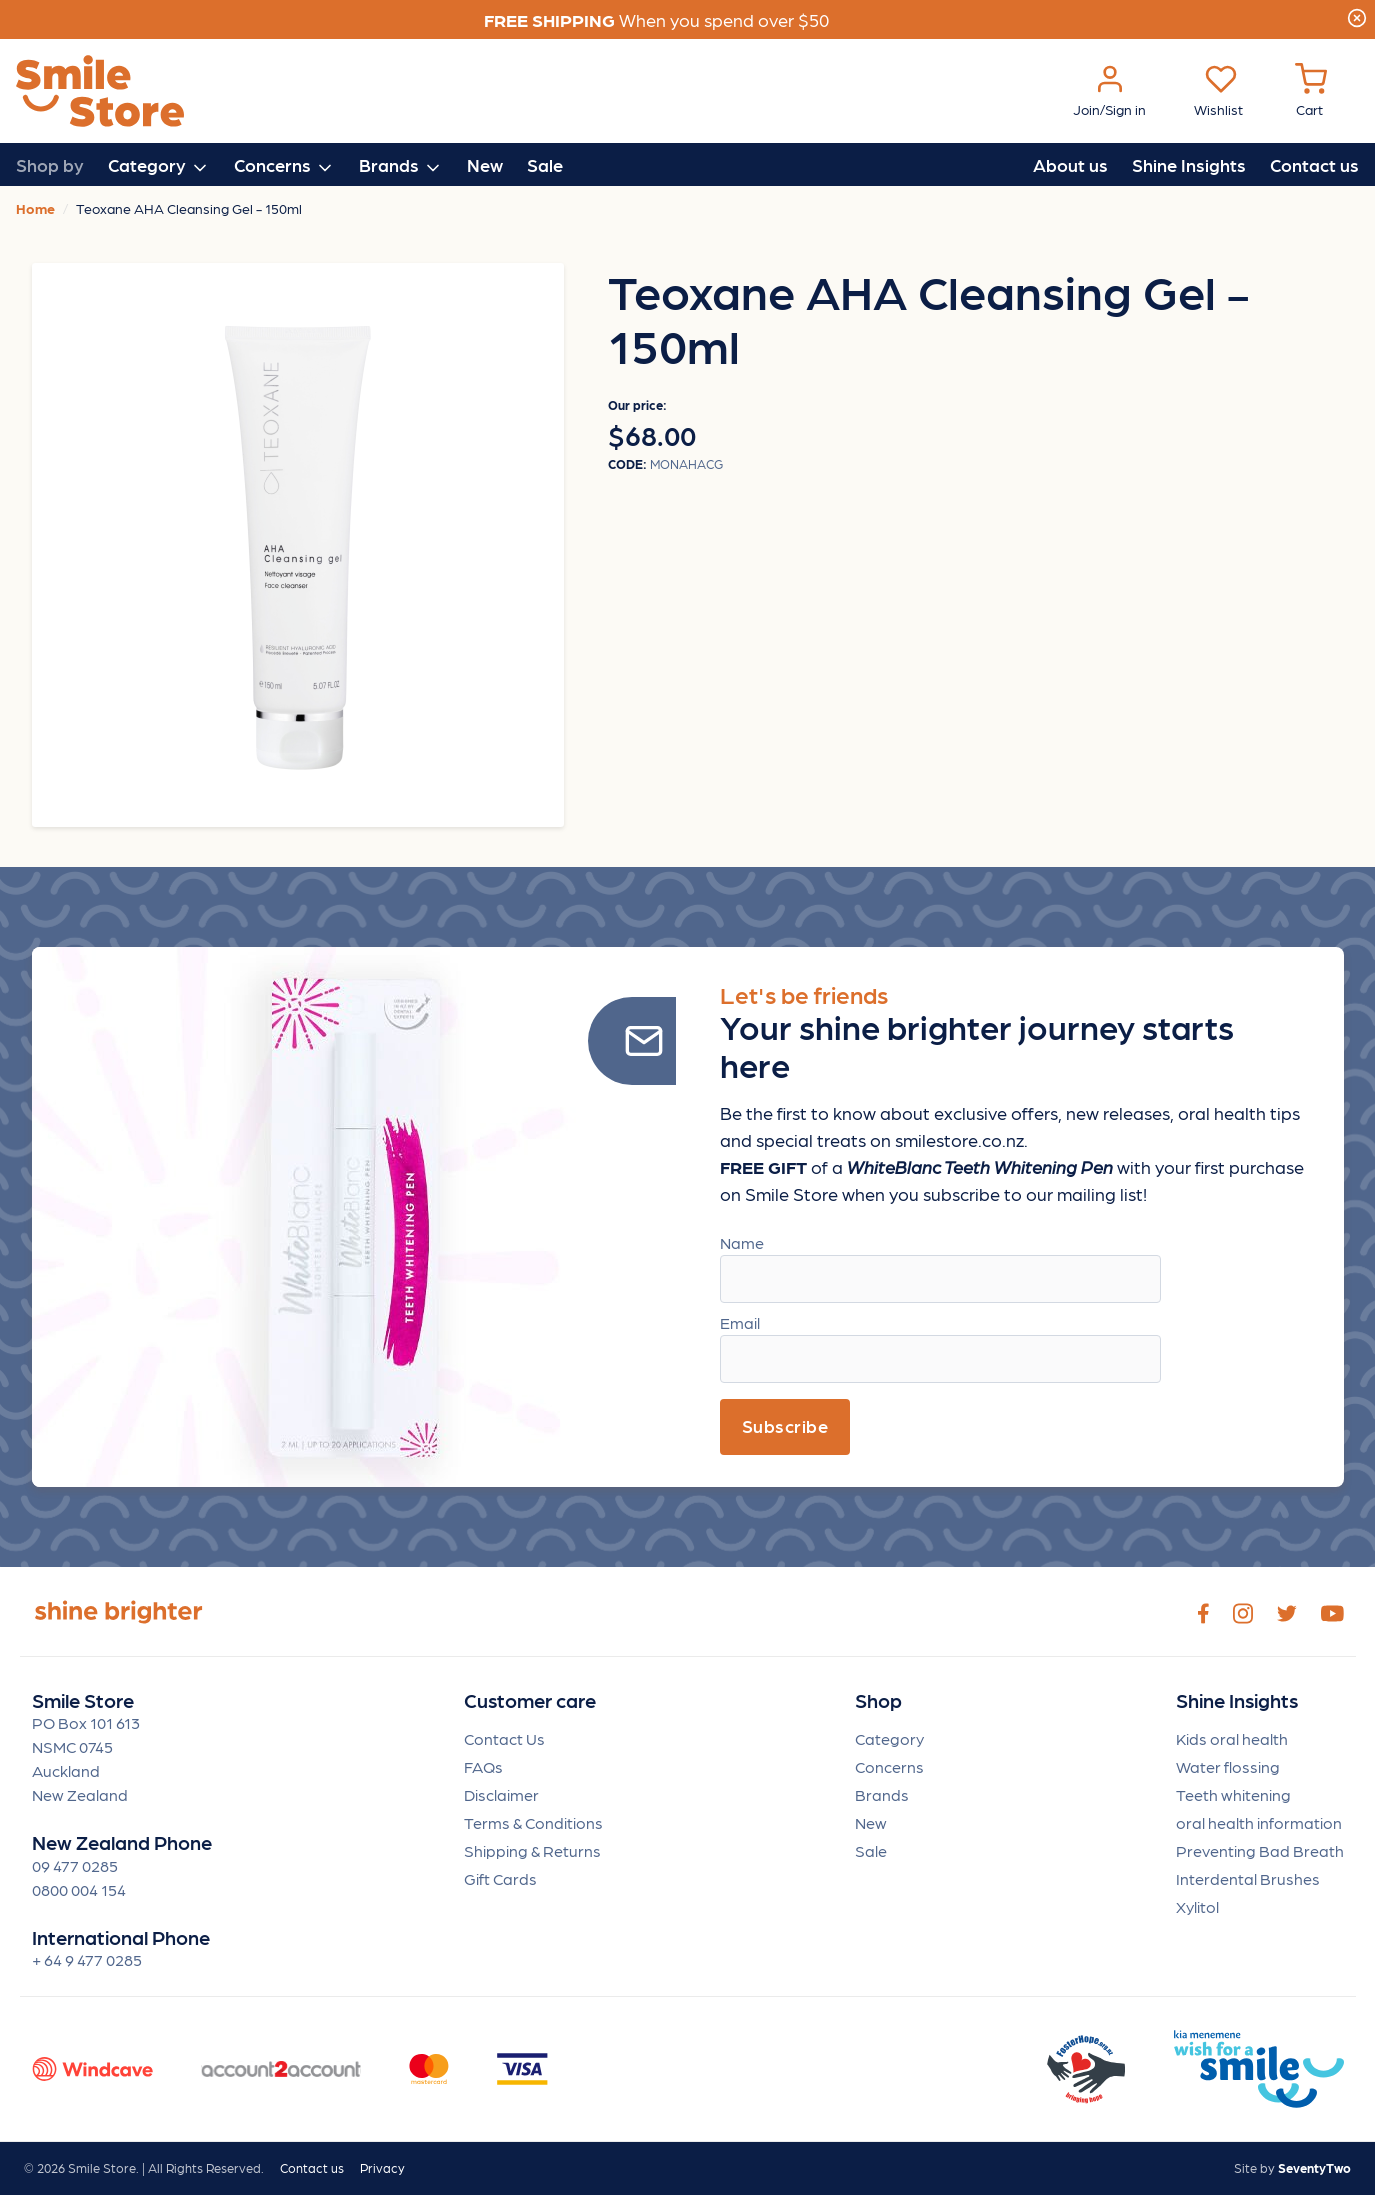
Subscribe (785, 1425)
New (485, 164)
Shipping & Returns (532, 1850)
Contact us (1314, 164)
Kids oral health (1232, 1738)
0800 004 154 (79, 1889)
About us (1070, 164)
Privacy (382, 2167)
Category (889, 1738)
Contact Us (504, 1738)
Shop (878, 1700)
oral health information (1259, 1822)
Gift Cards (500, 1878)
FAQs (483, 1766)
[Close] (1357, 15)
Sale (545, 164)
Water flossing (1228, 1766)
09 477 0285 (75, 1865)
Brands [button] (401, 166)
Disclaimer (501, 1794)
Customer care (530, 1700)
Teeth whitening (1233, 1794)
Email (740, 1322)
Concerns (889, 1766)
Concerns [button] (284, 166)
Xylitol (1197, 1906)
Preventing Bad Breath (1260, 1850)
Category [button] (159, 166)
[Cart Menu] (1311, 91)
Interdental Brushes (1248, 1878)
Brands (882, 1794)
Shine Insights (1189, 164)
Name (742, 1242)
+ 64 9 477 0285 (87, 1959)
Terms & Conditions (533, 1822)
